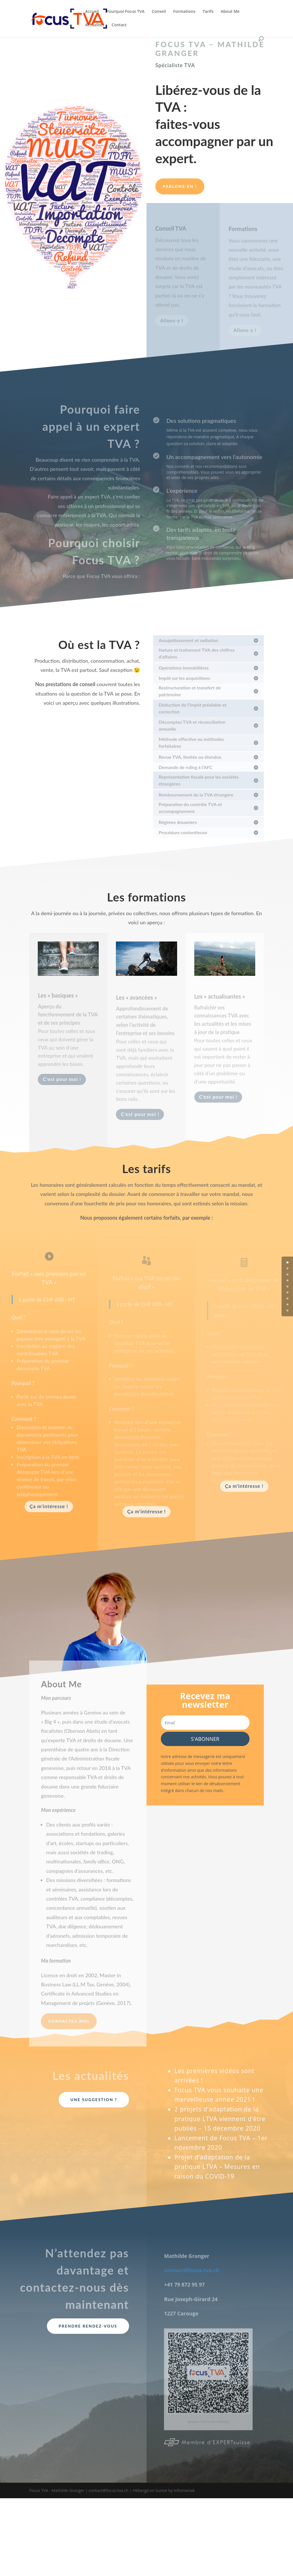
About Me (230, 11)
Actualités (94, 25)
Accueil (92, 11)
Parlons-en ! (180, 186)
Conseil (159, 11)
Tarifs (208, 11)
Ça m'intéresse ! (48, 1506)
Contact (119, 25)
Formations (184, 11)
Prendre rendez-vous (88, 2326)
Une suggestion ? (93, 2099)
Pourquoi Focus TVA (125, 11)
